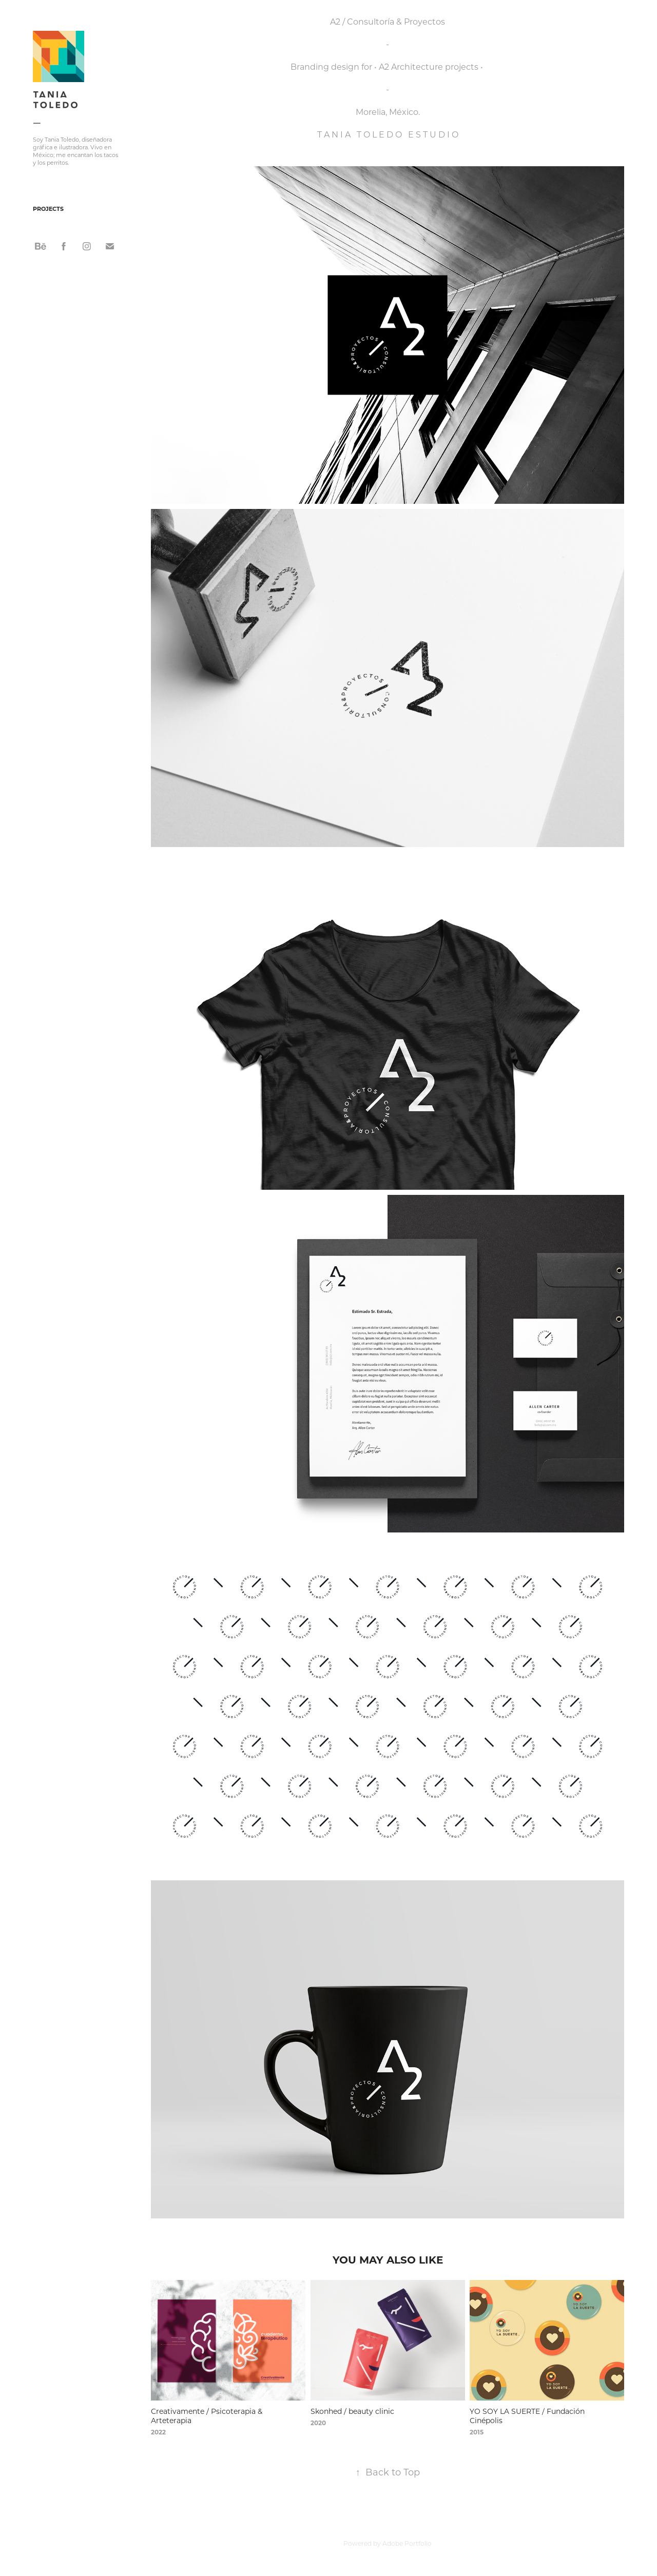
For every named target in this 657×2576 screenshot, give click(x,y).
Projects (48, 208)
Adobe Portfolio (407, 2543)
